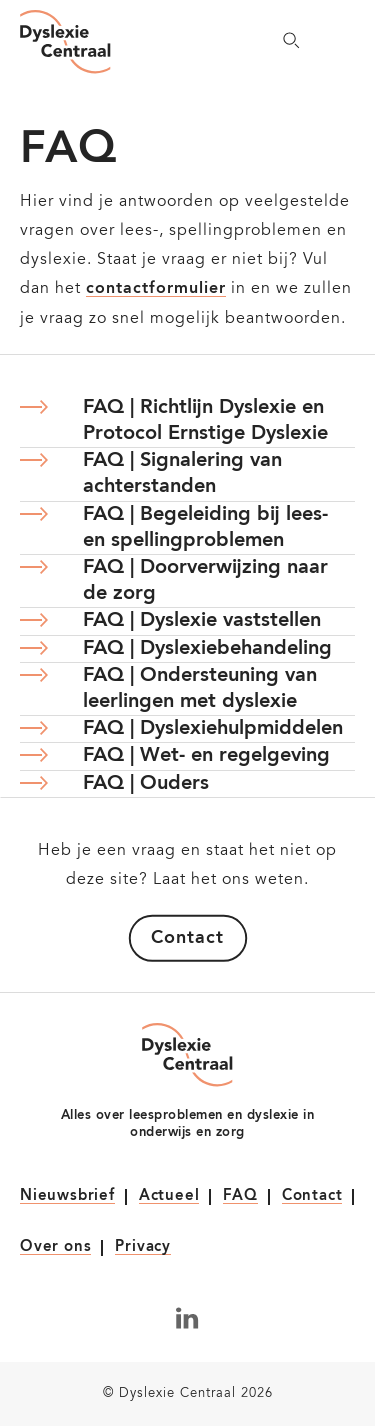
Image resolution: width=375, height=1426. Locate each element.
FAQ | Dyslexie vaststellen (202, 621)
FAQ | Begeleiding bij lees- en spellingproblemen (205, 528)
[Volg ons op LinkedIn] (187, 1318)
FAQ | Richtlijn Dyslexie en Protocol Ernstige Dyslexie (205, 421)
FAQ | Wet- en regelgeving (206, 756)
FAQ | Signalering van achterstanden (182, 474)
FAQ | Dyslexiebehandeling (207, 649)
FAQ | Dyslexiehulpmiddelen (213, 729)
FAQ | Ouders (146, 784)
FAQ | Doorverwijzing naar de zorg (205, 581)
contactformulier (156, 289)
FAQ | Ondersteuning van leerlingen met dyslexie (200, 689)
